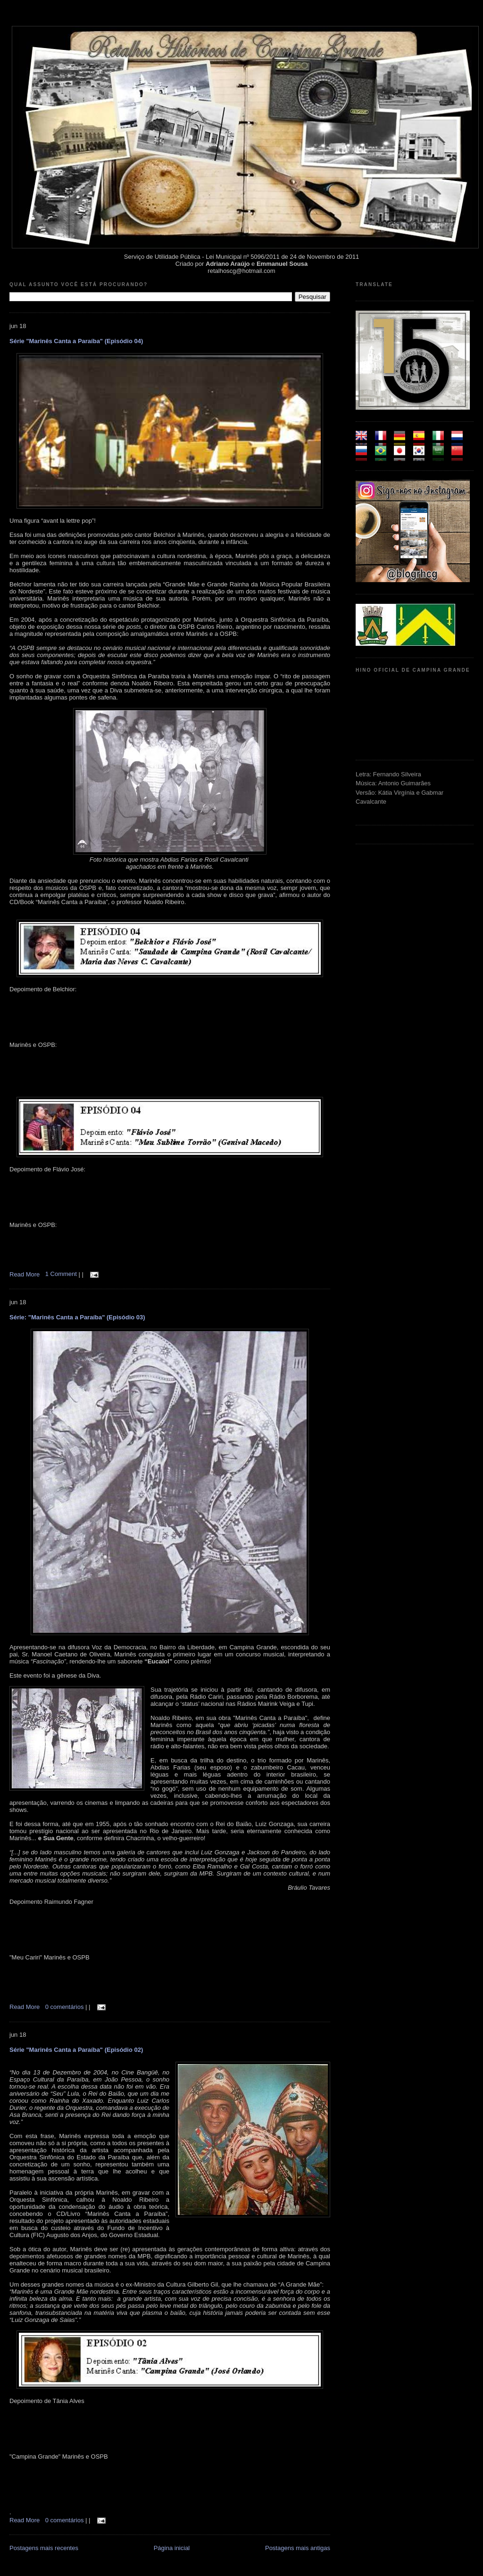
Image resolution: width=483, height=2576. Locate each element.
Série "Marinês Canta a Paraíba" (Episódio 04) (76, 341)
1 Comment (62, 1273)
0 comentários (65, 2006)
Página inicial (172, 2547)
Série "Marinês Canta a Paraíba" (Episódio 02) (76, 2049)
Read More (24, 1273)
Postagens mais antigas (297, 2547)
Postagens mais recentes (43, 2547)
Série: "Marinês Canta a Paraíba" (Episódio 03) (77, 1317)
